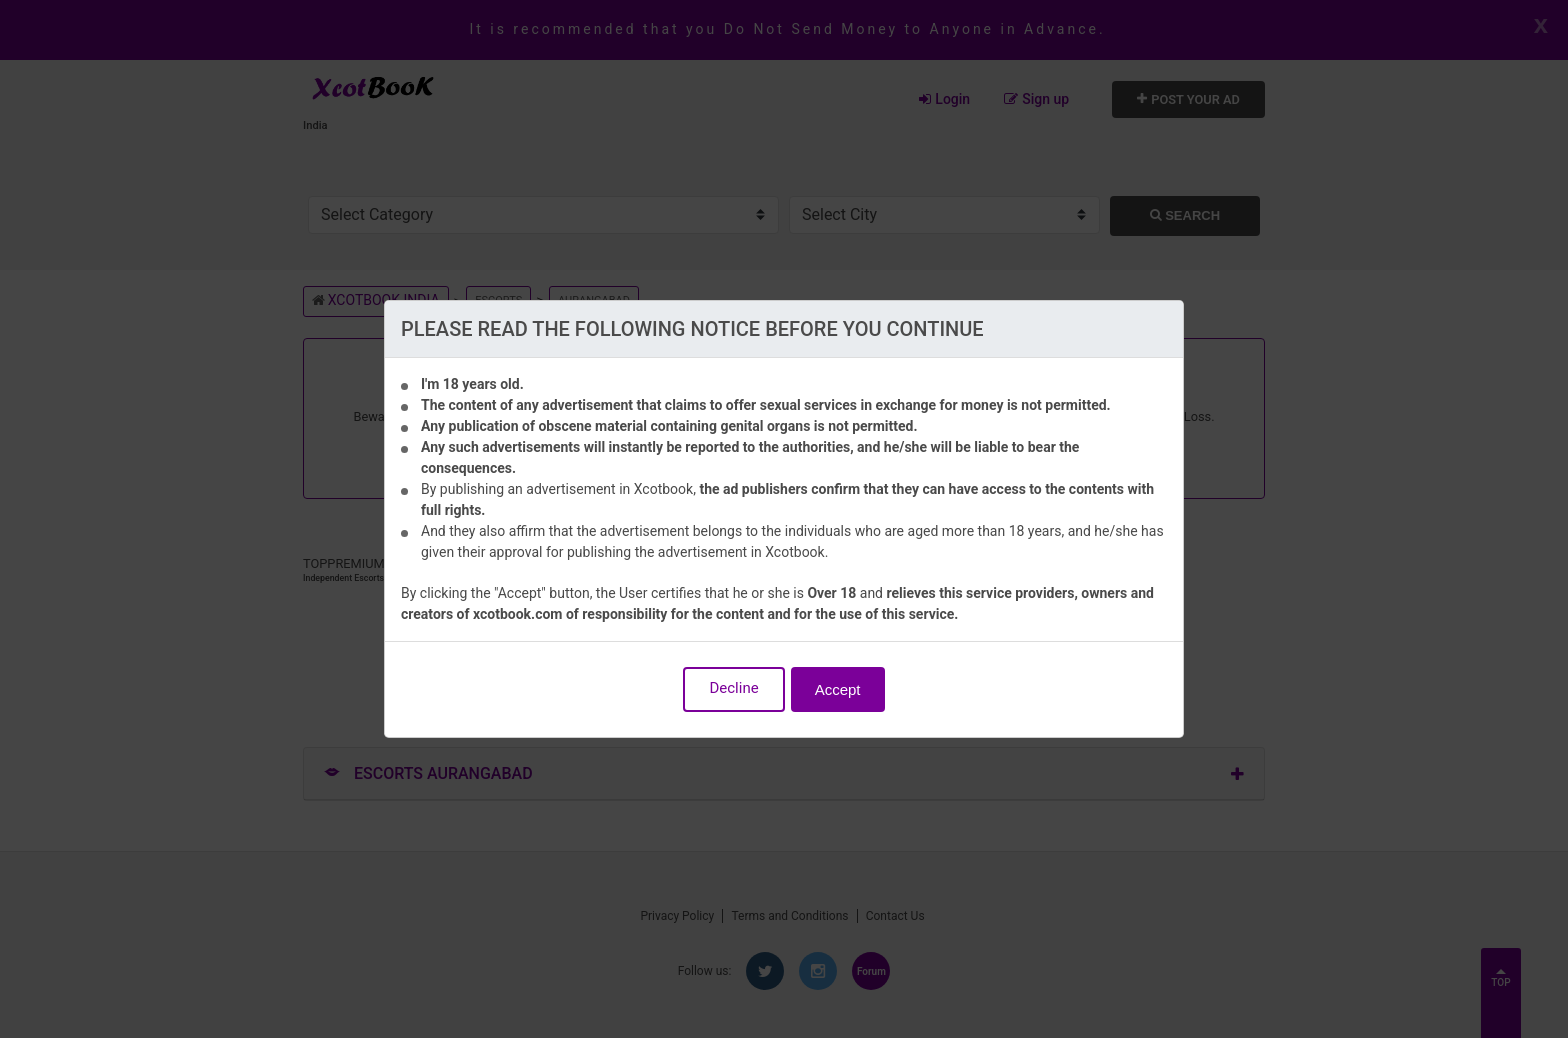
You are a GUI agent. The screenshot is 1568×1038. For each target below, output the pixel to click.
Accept (838, 689)
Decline (733, 688)
